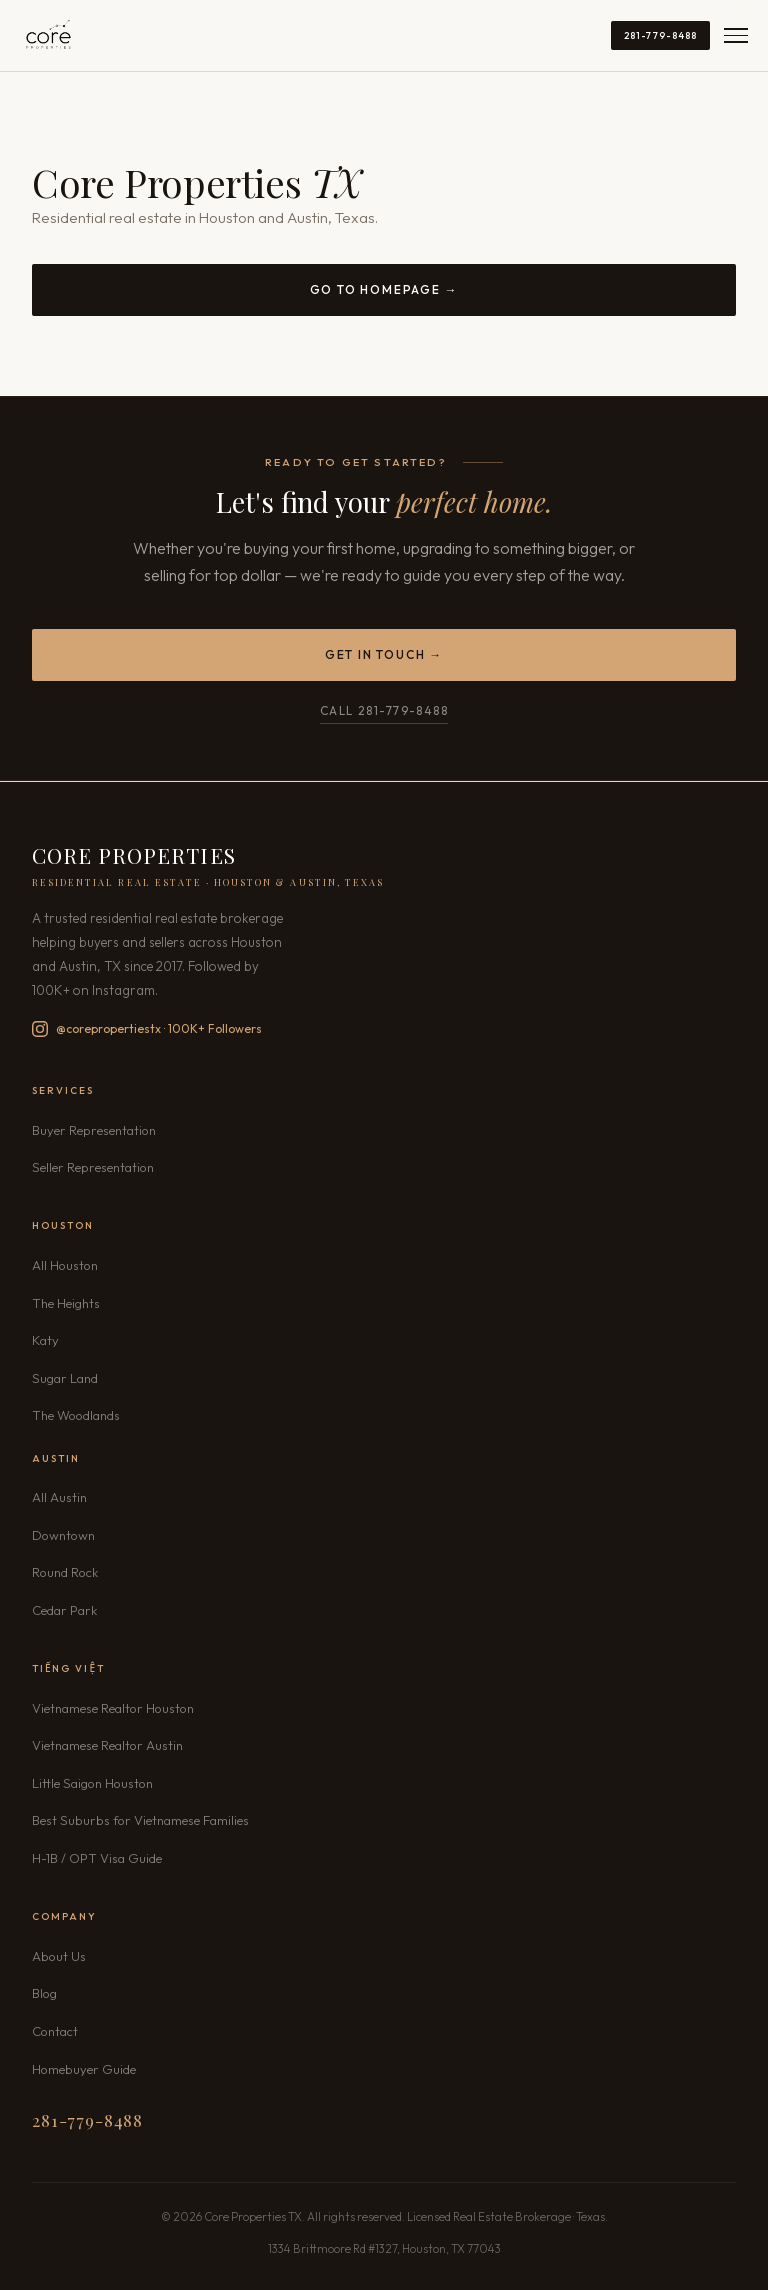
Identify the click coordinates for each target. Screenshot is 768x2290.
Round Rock (65, 1572)
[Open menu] (736, 35)
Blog (44, 1993)
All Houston (65, 1265)
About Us (59, 1956)
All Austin (59, 1497)
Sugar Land (65, 1378)
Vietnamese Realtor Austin (107, 1745)
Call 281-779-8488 (384, 710)
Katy (45, 1340)
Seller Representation (93, 1167)
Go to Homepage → (384, 289)
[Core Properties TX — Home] (48, 36)
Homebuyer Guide (84, 2069)
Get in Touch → (384, 654)
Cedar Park (64, 1610)
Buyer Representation (94, 1130)
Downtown (63, 1535)
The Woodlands (76, 1415)
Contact (55, 2031)
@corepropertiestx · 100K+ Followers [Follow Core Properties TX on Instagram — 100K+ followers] (147, 1029)
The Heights (66, 1303)
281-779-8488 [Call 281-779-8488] (661, 35)
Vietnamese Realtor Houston (113, 1708)
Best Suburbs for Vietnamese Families (140, 1820)
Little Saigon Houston (92, 1783)
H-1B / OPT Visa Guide (97, 1858)
